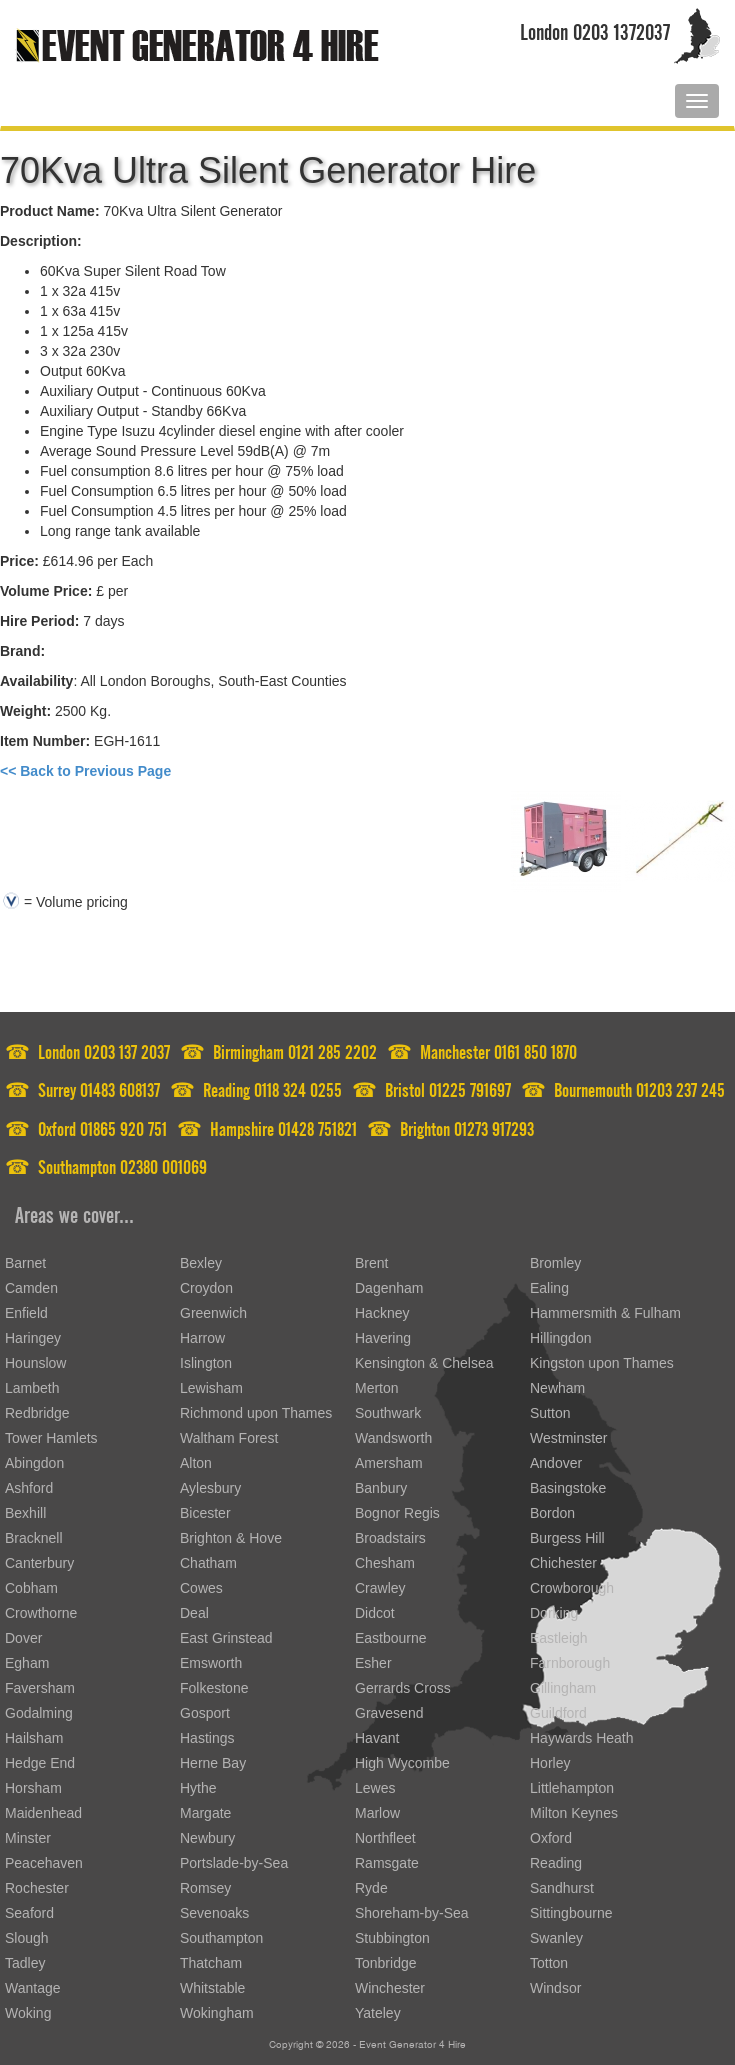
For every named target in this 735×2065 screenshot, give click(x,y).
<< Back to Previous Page (85, 771)
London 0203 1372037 (595, 28)
